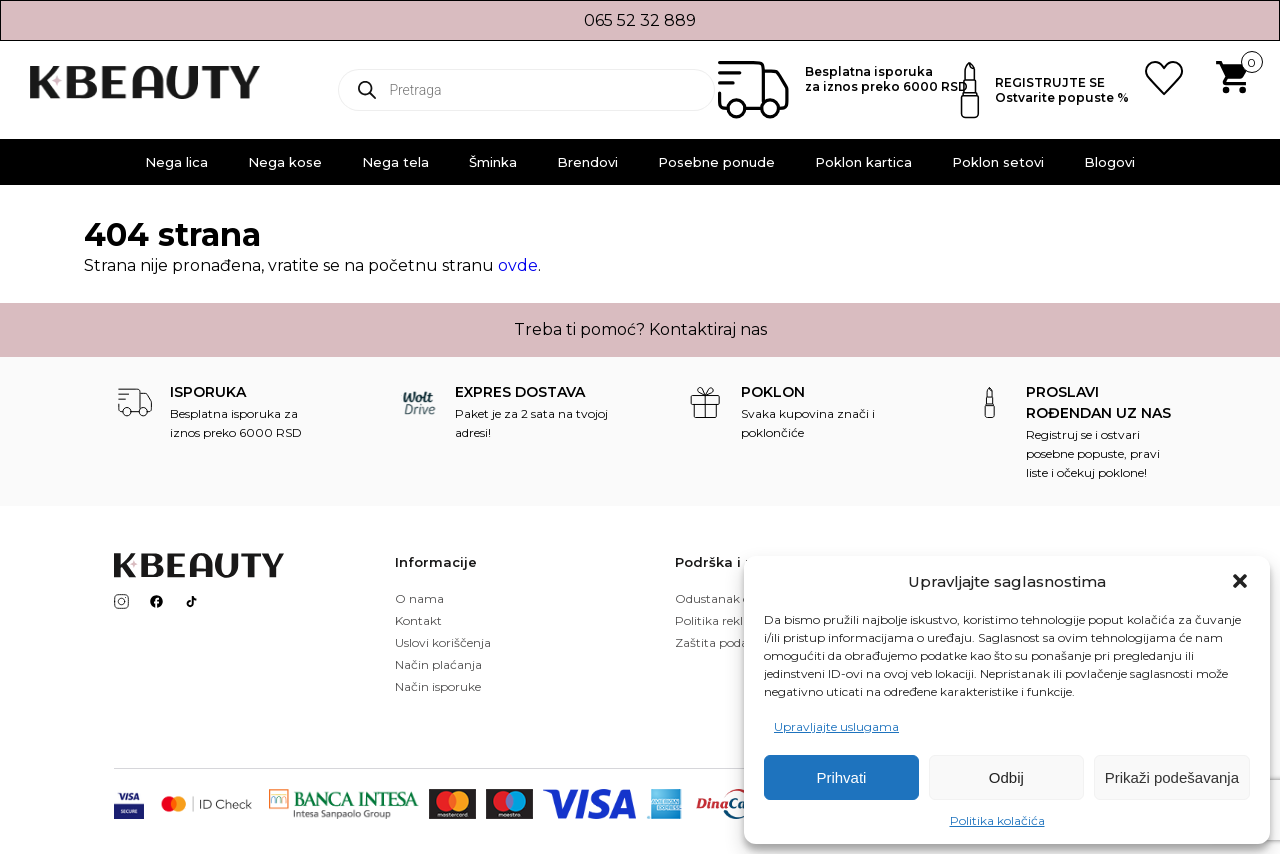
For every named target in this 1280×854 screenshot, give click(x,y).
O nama (419, 598)
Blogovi (1109, 162)
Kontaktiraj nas (708, 329)
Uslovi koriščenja (443, 642)
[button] (1240, 581)
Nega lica (176, 162)
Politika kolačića (997, 820)
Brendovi (587, 162)
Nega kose (285, 162)
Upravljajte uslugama (836, 726)
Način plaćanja (438, 664)
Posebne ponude (716, 162)
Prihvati (841, 777)
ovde (518, 265)
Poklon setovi (998, 162)
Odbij (1006, 777)
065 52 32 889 (640, 20)
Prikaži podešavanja (1172, 777)
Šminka (493, 162)
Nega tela (395, 162)
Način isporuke (438, 686)
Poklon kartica (863, 162)
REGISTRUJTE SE (1050, 82)
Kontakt (418, 620)
